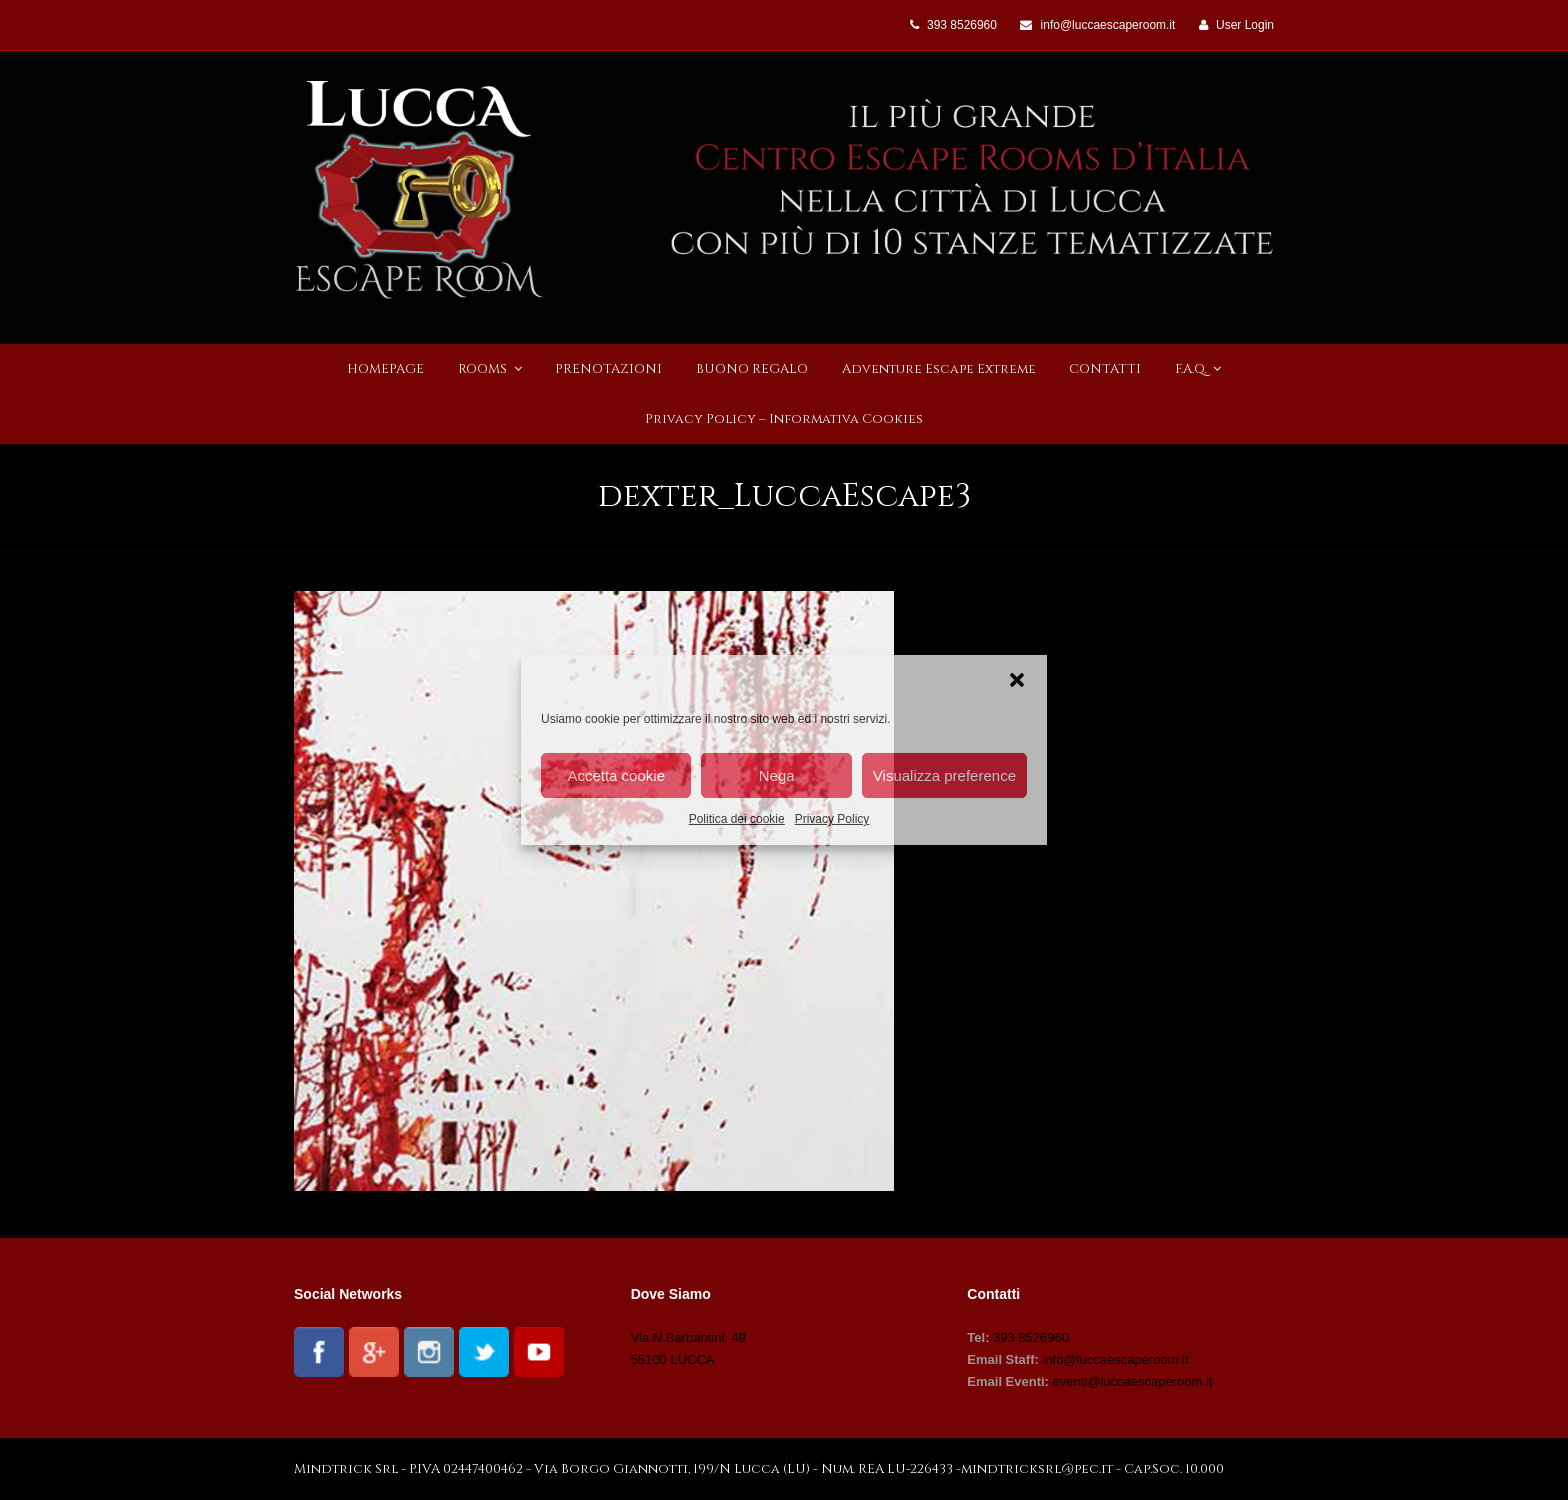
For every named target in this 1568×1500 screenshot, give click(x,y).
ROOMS (490, 369)
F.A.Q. (1198, 369)
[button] (1017, 680)
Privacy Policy (832, 819)
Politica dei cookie (737, 819)
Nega (777, 774)
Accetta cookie (616, 774)
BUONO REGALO (752, 369)
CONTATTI (1105, 369)
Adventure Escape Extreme (939, 369)
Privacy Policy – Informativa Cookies (784, 419)
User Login (1245, 25)
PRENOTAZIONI (608, 369)
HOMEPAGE (385, 369)
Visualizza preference (944, 774)
